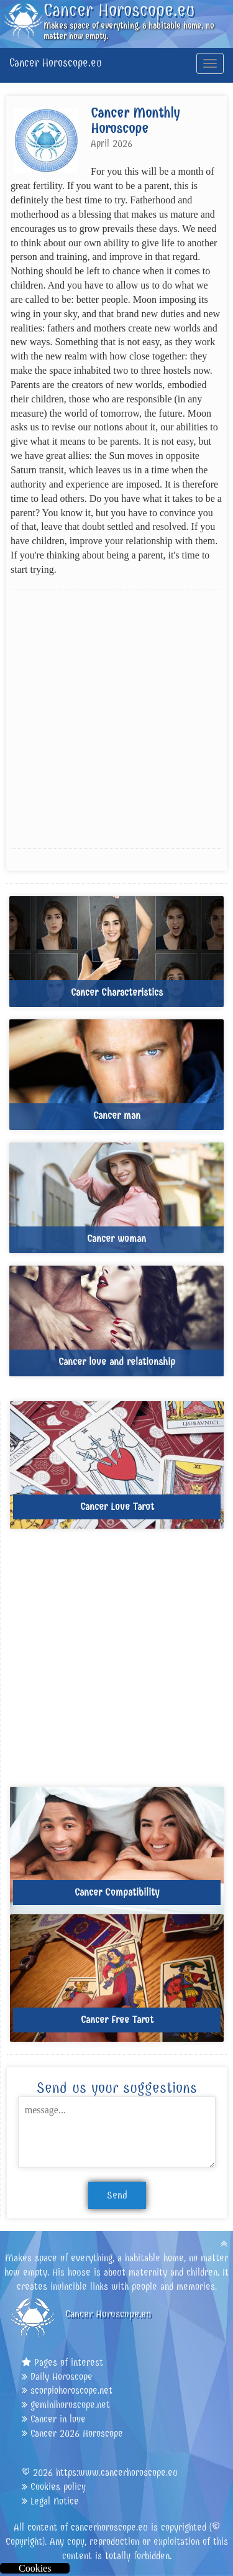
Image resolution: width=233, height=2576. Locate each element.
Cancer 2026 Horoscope (76, 2433)
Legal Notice (54, 2501)
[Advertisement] (116, 719)
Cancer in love (58, 2419)
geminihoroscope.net (70, 2405)
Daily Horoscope (61, 2377)
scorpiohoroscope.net (71, 2390)
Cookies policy (58, 2487)
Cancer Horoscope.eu (55, 63)
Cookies (35, 2568)
